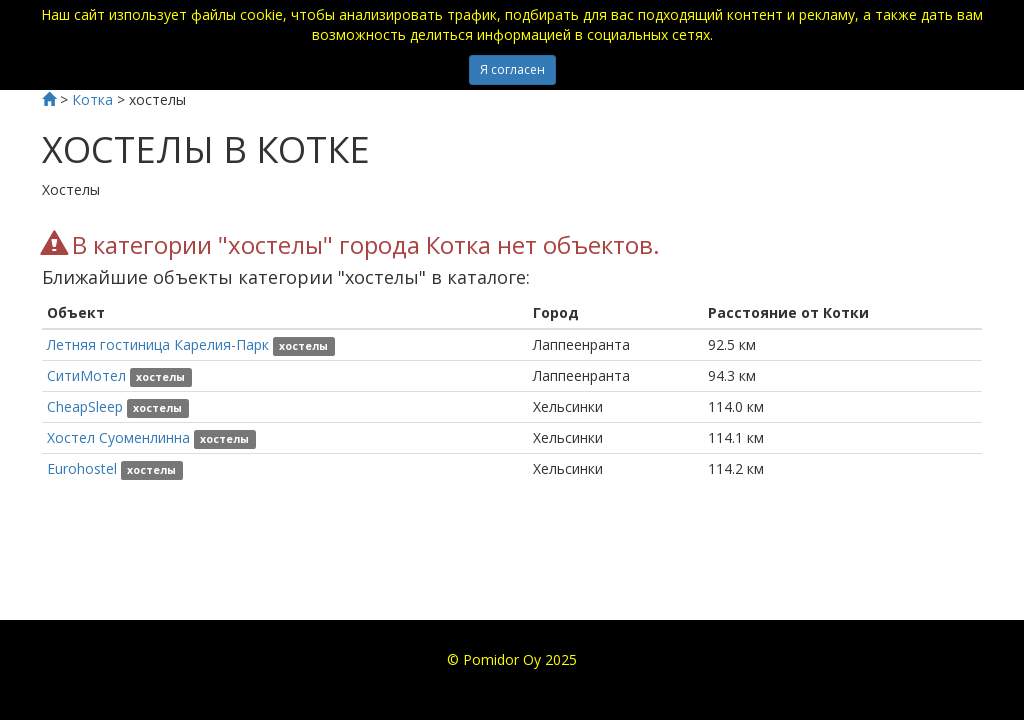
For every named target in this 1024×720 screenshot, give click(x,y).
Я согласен (512, 69)
